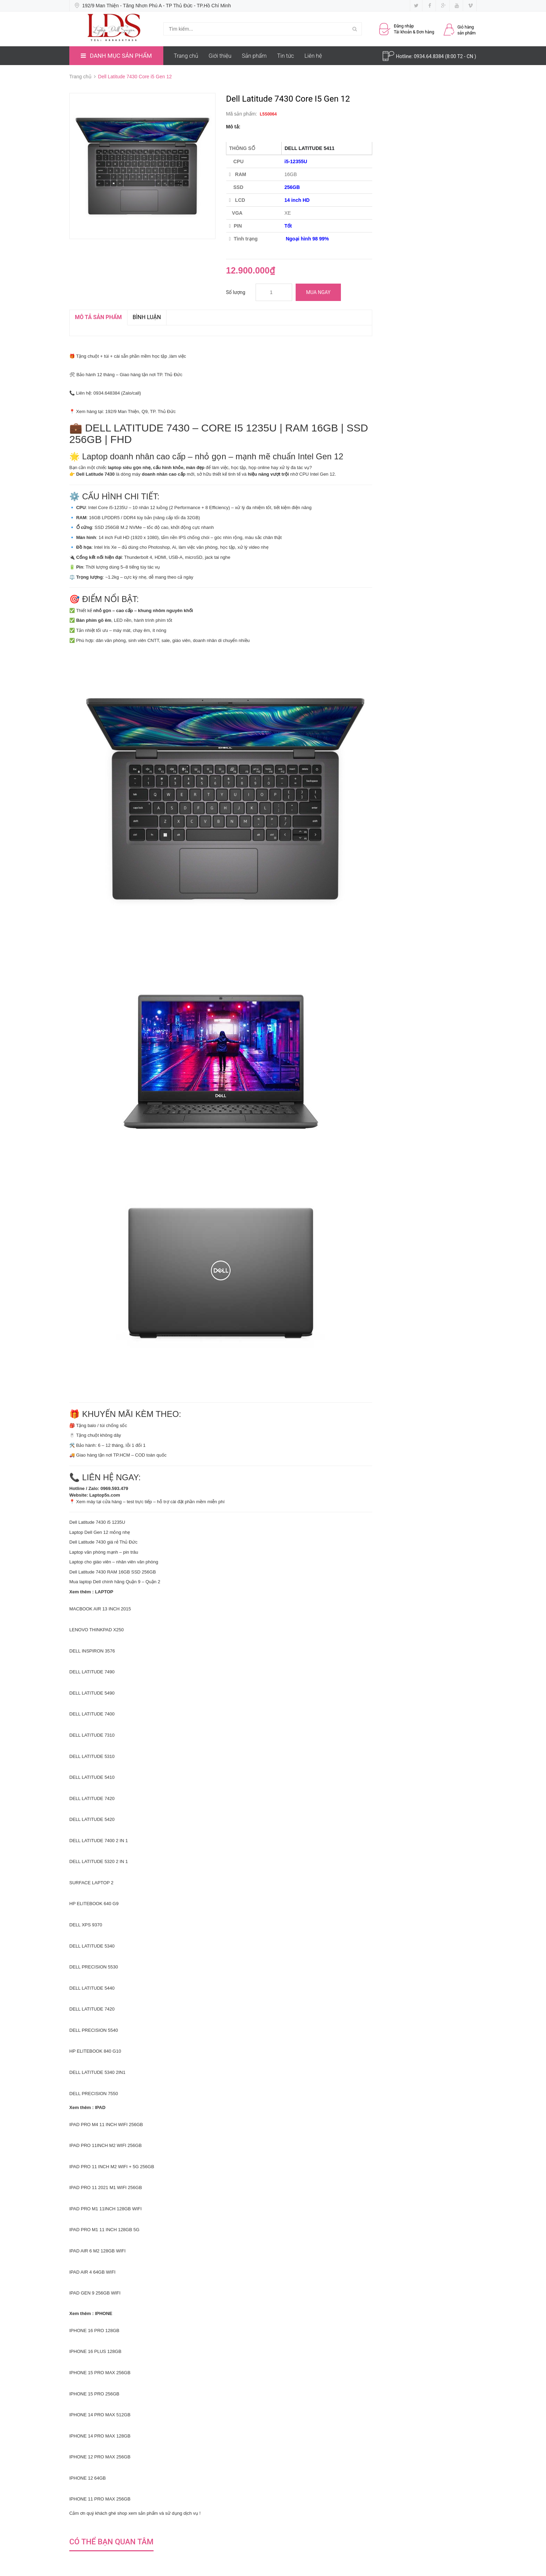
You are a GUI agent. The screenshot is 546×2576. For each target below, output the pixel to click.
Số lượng (235, 292)
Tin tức (285, 56)
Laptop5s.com (104, 1495)
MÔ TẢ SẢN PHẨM (98, 317)
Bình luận (147, 317)
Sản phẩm (254, 56)
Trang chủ (186, 56)
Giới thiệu (220, 56)
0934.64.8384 (429, 56)
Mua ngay (318, 292)
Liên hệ (313, 56)
